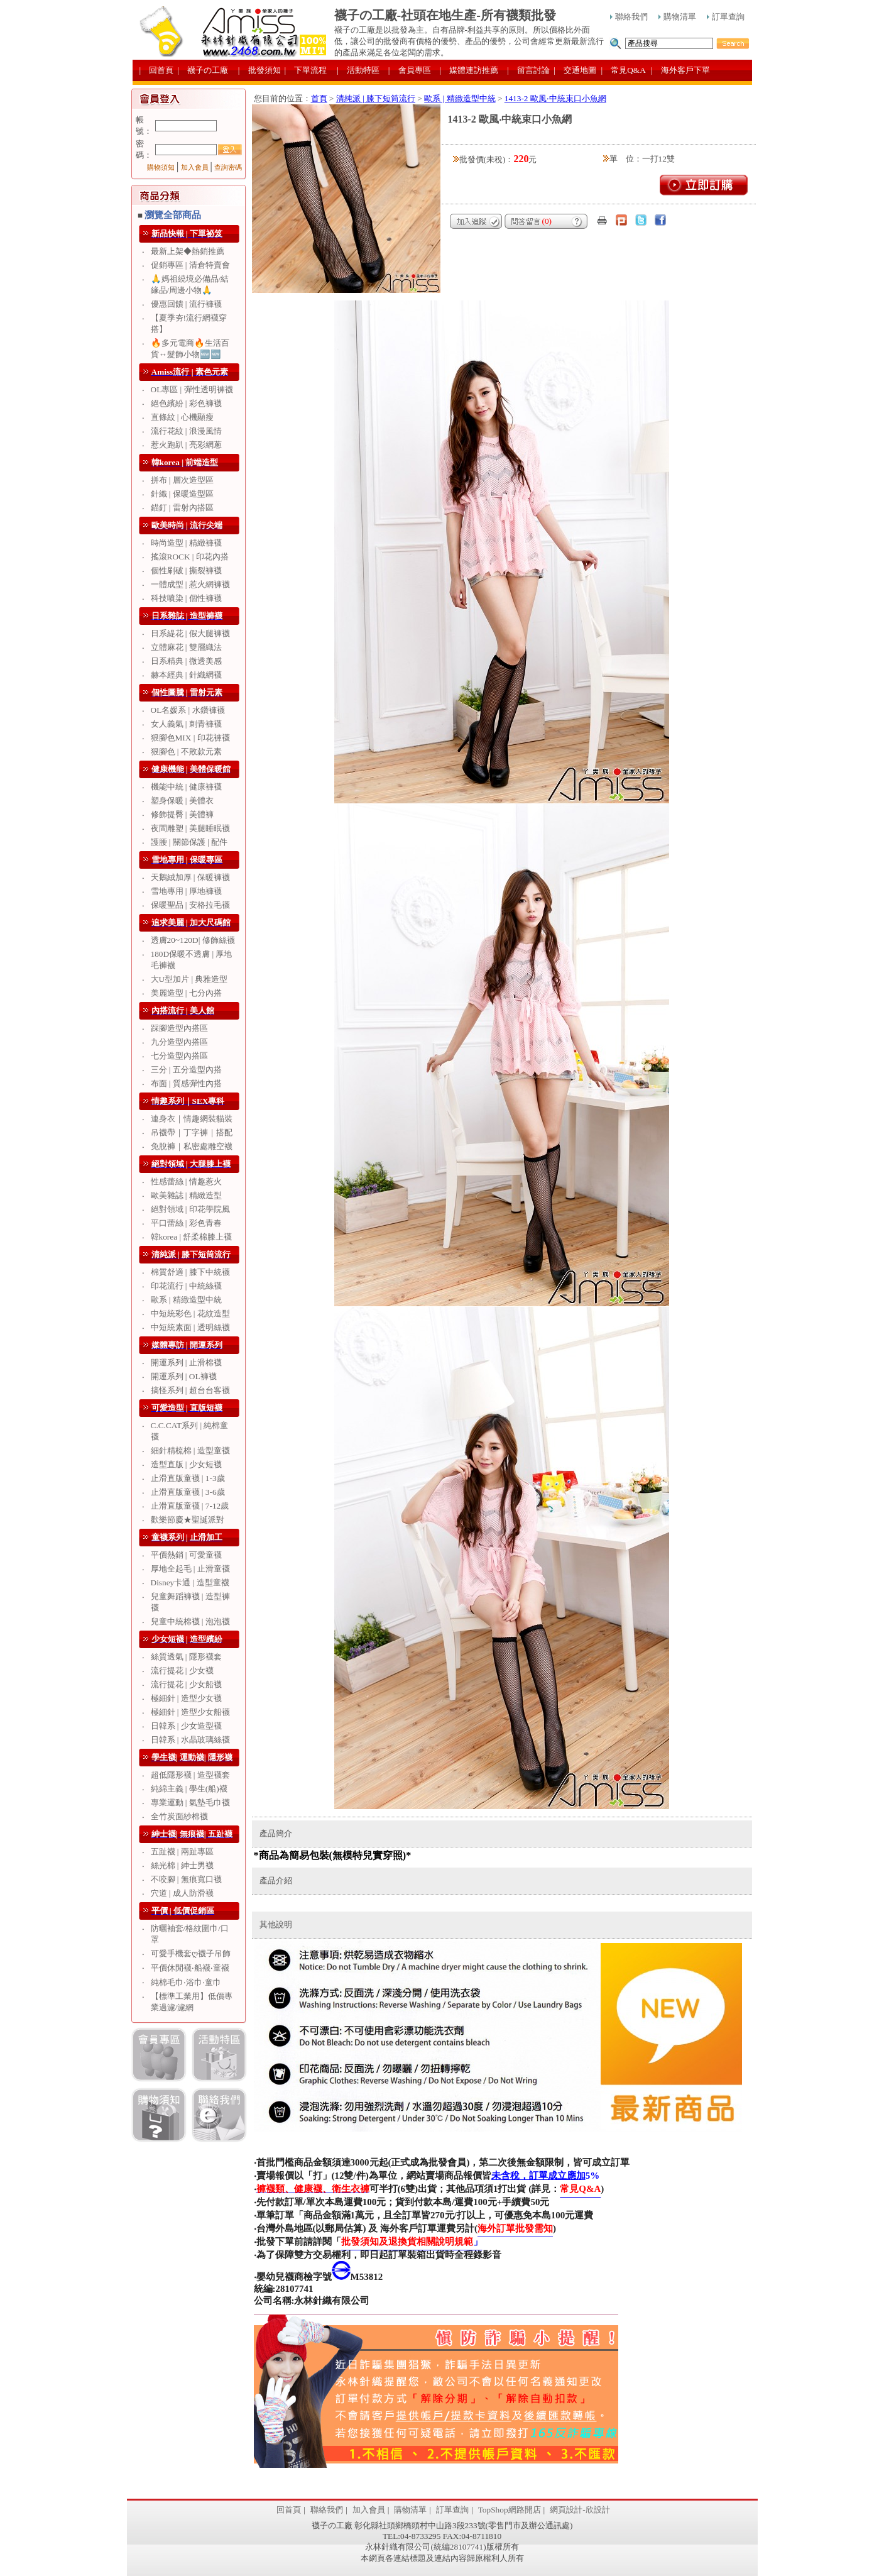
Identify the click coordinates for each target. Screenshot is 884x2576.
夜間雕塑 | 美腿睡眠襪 (190, 828)
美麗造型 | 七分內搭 (186, 993)
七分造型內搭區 (179, 1055)
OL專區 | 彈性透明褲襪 (192, 389)
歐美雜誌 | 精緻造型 (186, 1195)
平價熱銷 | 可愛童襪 (186, 1555)
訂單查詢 (726, 16)
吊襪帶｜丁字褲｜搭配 (191, 1132)
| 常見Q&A (623, 70)
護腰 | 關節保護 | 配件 (189, 842)
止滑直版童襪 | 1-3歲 (188, 1478)
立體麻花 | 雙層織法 (186, 647)
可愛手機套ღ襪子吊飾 (191, 1953)
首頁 (319, 98)
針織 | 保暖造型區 (182, 493)
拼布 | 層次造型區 (182, 480)
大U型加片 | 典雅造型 (189, 979)
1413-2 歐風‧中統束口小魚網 (555, 98)
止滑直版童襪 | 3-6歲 (188, 1492)
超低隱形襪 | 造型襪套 (190, 1775)
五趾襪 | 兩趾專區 (182, 1851)
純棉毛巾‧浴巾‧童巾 (186, 1982)
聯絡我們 (629, 16)
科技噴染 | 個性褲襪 (186, 598)
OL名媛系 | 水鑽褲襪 (188, 710)
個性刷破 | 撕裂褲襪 (186, 570)
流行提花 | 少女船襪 (186, 1684)
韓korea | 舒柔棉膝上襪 (191, 1236)
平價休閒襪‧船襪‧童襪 (190, 1968)
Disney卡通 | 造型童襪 (190, 1582)
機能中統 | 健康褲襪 (186, 786)
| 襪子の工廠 (202, 70)
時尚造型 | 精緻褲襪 (186, 543)
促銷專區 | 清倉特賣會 (190, 265)
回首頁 (288, 2509)
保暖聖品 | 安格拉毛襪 (190, 905)
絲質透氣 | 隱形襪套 (186, 1656)
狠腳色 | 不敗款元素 (186, 751)
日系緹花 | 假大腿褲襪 (190, 633)
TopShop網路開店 (509, 2509)
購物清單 (677, 16)
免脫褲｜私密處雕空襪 (191, 1146)
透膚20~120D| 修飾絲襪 (193, 940)
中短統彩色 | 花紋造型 (190, 1313)
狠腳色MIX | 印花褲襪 (190, 737)
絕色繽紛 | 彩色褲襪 (186, 403)
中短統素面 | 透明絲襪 (190, 1327)
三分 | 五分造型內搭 (186, 1069)
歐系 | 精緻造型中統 (186, 1299)
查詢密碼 (228, 167)
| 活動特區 (358, 70)
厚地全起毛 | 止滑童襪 (190, 1568)
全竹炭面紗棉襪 (179, 1816)
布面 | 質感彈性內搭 (186, 1083)
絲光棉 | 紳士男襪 (182, 1865)
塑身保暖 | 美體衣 (182, 800)
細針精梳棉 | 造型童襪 (190, 1450)
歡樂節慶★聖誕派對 (187, 1519)
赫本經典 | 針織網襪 (186, 675)
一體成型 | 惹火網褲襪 (190, 584)
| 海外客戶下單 (680, 70)
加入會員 (195, 167)
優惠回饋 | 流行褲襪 (186, 304)
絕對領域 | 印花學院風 (190, 1209)
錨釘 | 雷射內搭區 (182, 507)
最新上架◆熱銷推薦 (187, 251)
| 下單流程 (306, 70)
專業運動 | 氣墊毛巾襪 (190, 1802)
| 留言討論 (528, 70)
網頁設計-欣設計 (579, 2509)
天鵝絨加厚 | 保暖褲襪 (190, 877)
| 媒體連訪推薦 (469, 70)
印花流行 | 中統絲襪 (186, 1286)
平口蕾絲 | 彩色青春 (186, 1223)
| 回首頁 (156, 70)
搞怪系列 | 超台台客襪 (190, 1390)
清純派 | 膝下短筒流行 (375, 98)
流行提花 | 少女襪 (182, 1670)
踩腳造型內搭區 (179, 1028)
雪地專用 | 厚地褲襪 (186, 891)
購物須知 (161, 167)
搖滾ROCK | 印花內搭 (190, 556)
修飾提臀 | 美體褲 (182, 814)
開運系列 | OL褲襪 (184, 1376)
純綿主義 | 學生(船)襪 (189, 1788)
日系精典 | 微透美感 (186, 661)
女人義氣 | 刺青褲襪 (186, 724)
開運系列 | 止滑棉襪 (186, 1362)
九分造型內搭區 (179, 1042)
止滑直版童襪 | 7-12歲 (190, 1506)
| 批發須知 (259, 70)
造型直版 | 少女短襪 (186, 1464)
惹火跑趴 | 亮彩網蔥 (186, 444)
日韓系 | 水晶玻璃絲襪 (190, 1739)
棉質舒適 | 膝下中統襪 (190, 1272)
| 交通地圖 (575, 70)
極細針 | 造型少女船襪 (190, 1712)
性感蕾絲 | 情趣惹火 (186, 1181)
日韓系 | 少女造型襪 (186, 1726)
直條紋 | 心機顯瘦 (182, 417)
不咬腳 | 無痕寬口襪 (186, 1879)
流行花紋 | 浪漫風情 (186, 431)
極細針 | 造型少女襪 (186, 1698)
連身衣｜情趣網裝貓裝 (191, 1118)
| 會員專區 (409, 70)
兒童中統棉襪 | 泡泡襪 (190, 1621)
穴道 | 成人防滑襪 (182, 1893)
